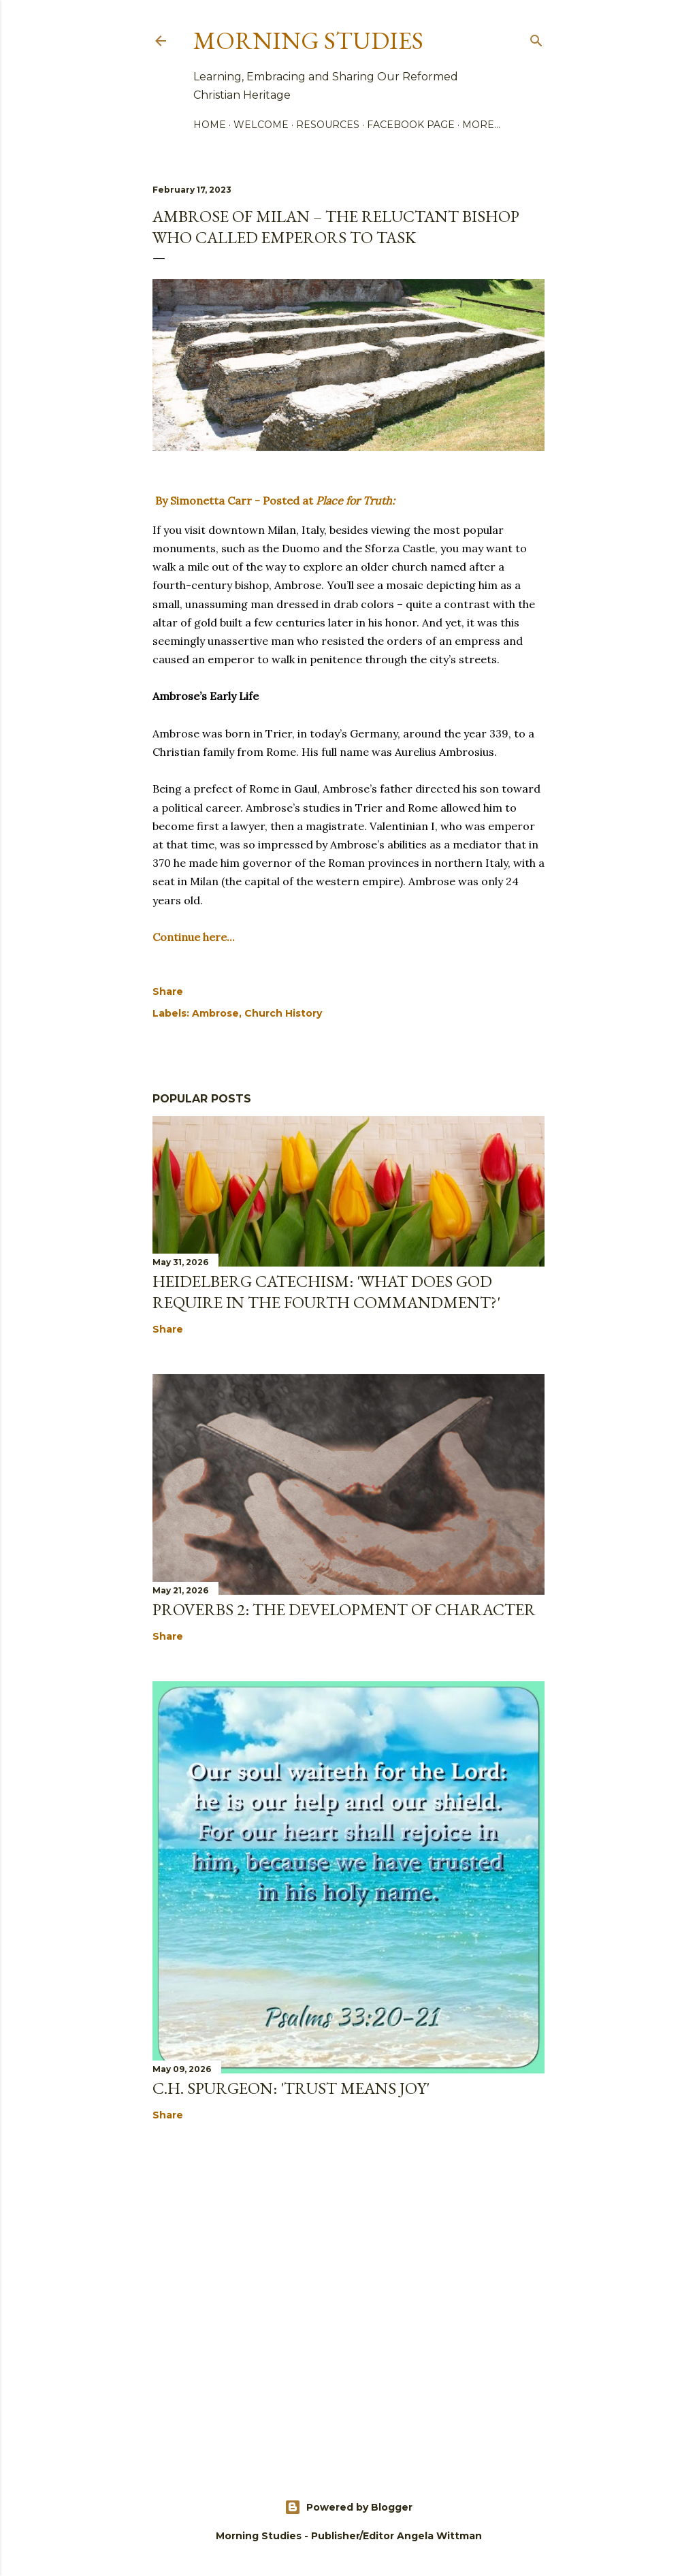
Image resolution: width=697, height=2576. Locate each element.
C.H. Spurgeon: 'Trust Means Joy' (290, 2088)
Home (209, 124)
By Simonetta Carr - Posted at (273, 500)
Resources (327, 124)
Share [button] (167, 991)
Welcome (261, 124)
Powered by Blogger (348, 2507)
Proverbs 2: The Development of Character (344, 1609)
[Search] (536, 38)
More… (481, 124)
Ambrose (215, 1013)
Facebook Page (411, 124)
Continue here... (193, 937)
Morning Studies (308, 41)
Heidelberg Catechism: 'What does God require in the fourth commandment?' (326, 1292)
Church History (283, 1013)
